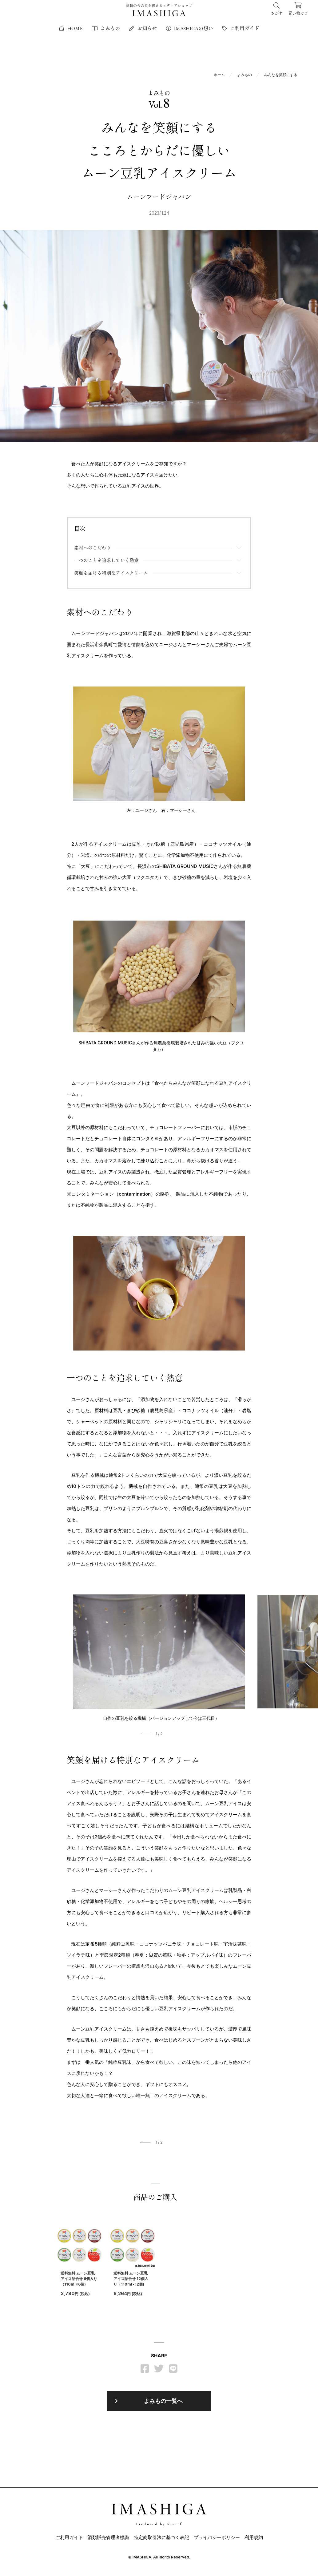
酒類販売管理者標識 (108, 2541)
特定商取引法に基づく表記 (161, 2541)
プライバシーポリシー (217, 2541)
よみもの (106, 28)
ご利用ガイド (240, 28)
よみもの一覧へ (163, 2404)
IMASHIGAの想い (189, 28)
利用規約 (253, 2541)
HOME (70, 28)
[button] (146, 1737)
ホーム (219, 74)
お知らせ (143, 28)
